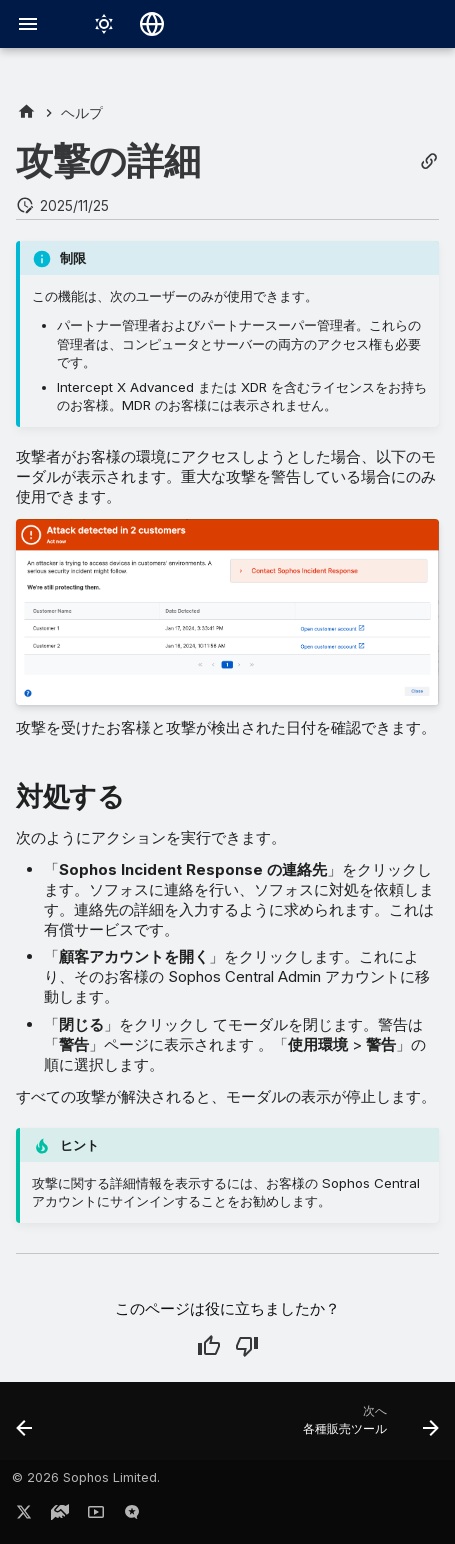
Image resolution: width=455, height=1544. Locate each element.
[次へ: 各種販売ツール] (368, 1427)
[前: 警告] (25, 1427)
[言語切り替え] (152, 24)
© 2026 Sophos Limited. (86, 1477)
